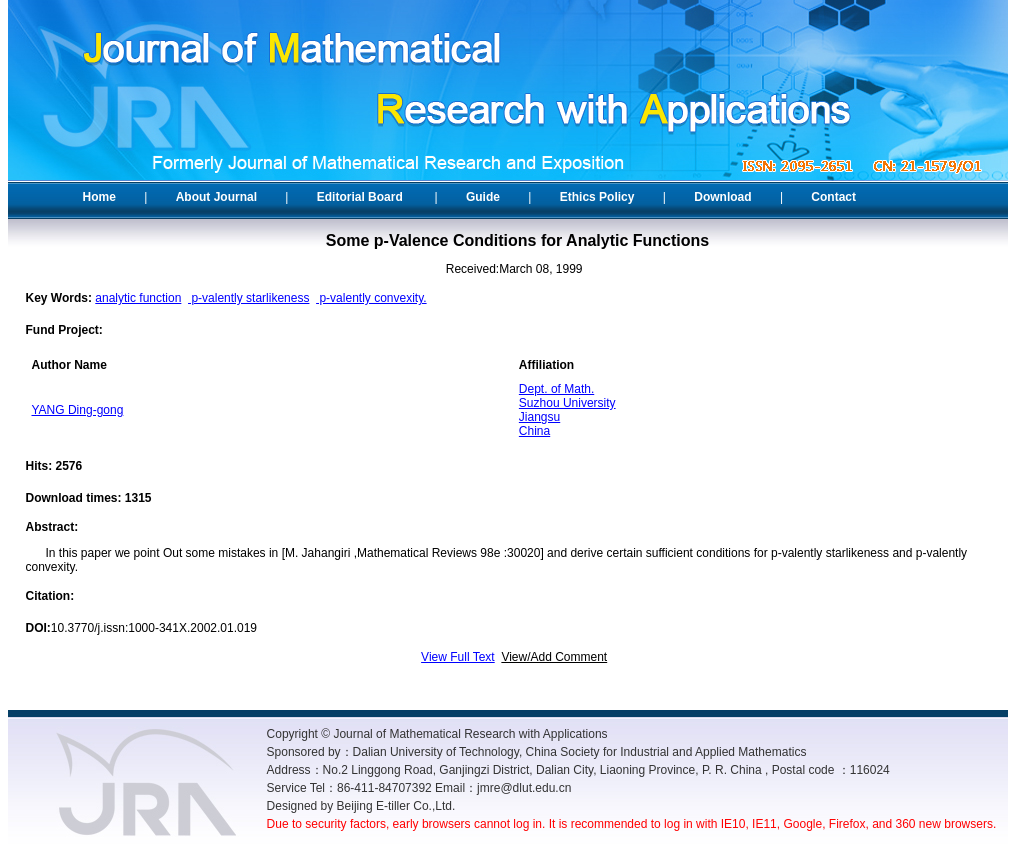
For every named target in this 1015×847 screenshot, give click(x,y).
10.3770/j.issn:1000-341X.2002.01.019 (154, 628)
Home (99, 197)
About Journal (216, 197)
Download (722, 197)
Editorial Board (360, 197)
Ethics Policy (597, 197)
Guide (483, 197)
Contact (833, 197)
